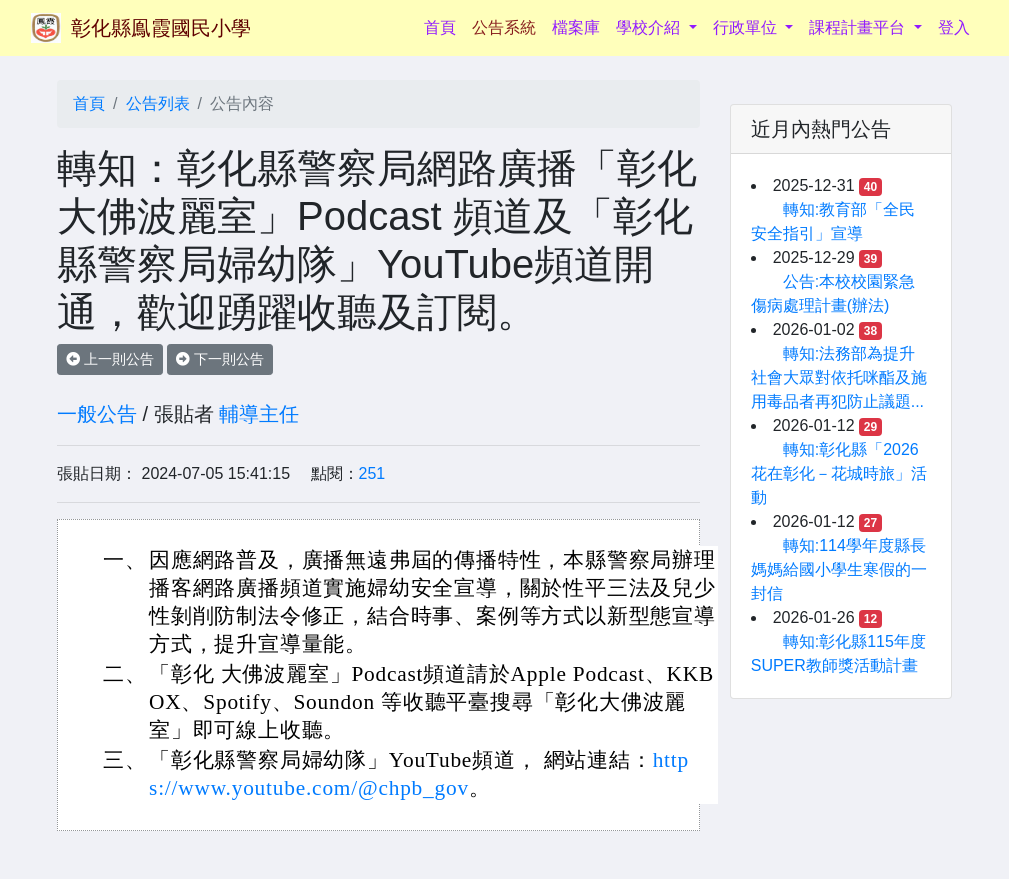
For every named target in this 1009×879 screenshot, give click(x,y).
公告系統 (504, 27)
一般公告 (97, 414)
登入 (954, 27)
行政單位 (747, 27)
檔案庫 (576, 27)
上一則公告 (110, 359)
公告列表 (158, 103)
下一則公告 (220, 359)
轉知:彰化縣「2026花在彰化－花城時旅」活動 (839, 473)
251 (372, 473)
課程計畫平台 (859, 27)
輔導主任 (259, 414)
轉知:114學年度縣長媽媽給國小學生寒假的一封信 (839, 569)
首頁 (444, 25)
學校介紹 (650, 27)
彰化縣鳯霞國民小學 (161, 28)
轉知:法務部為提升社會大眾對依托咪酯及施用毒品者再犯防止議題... (839, 377)
